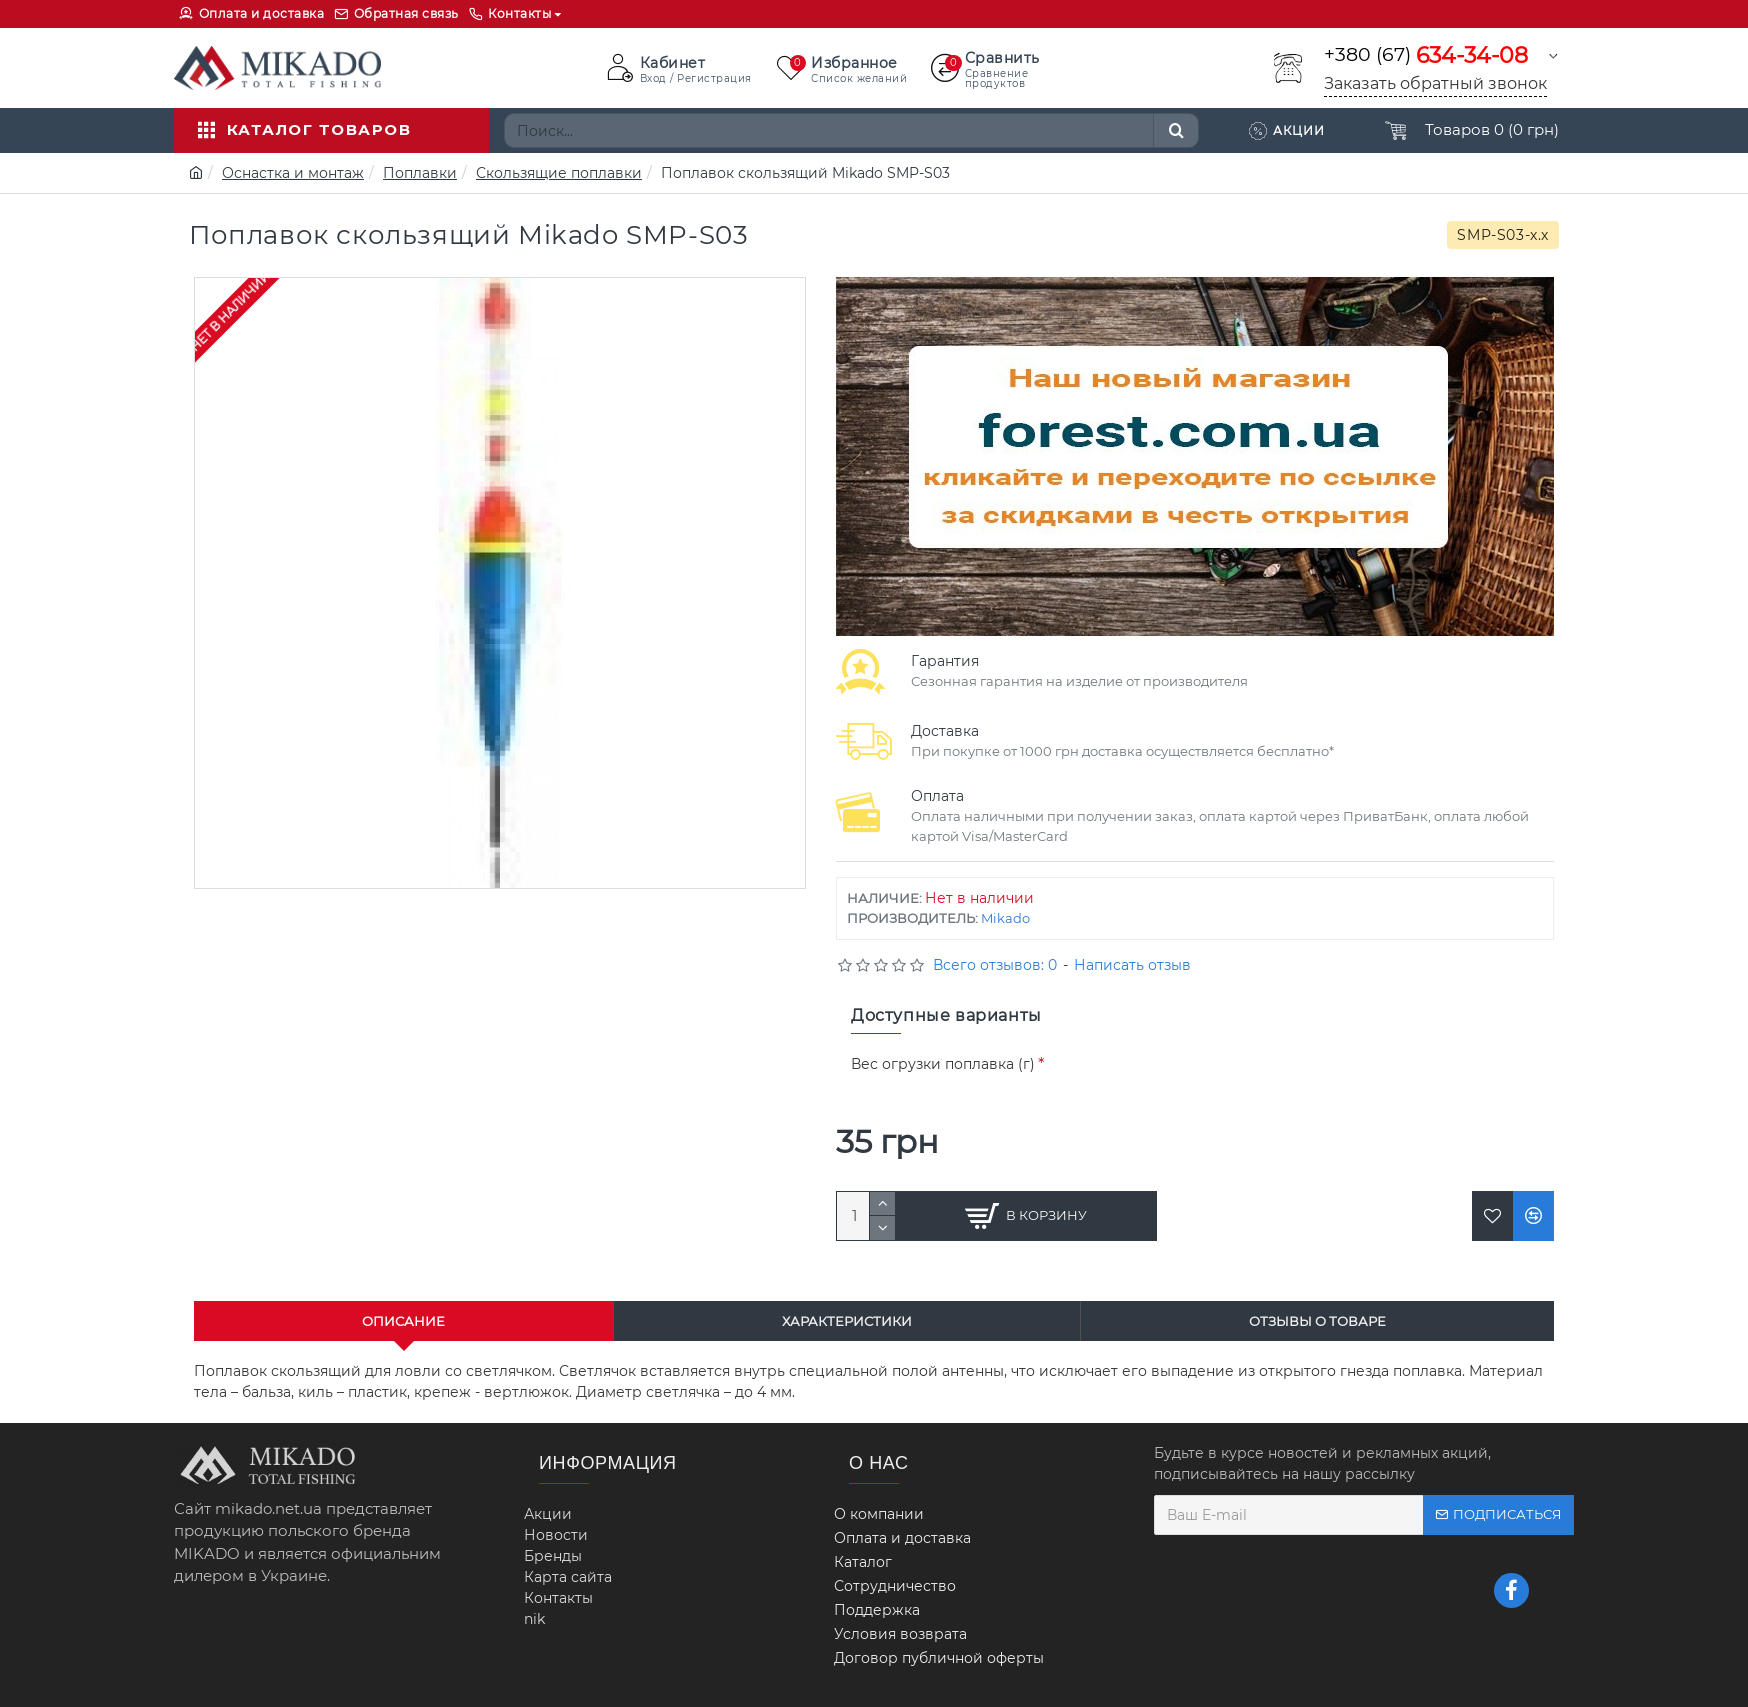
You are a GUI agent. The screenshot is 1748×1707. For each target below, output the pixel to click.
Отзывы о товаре (1317, 1321)
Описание (403, 1321)
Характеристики (847, 1321)
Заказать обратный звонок (1435, 83)
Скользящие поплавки (559, 173)
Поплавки (420, 173)
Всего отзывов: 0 (995, 965)
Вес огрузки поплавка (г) (943, 1064)
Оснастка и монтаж (293, 173)
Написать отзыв (1132, 965)
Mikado (1005, 918)
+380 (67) (1426, 55)
